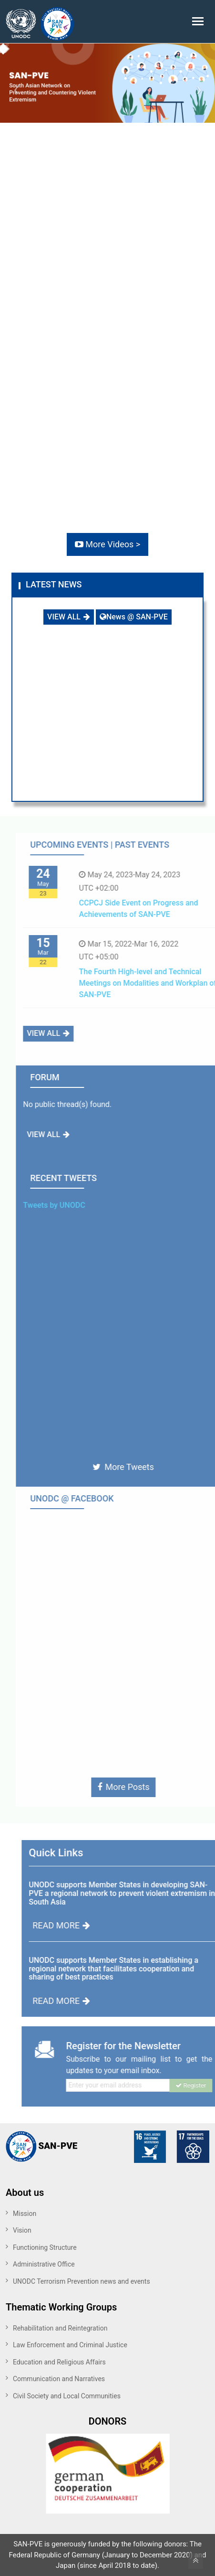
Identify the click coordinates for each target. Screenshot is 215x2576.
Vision (22, 2230)
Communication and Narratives (59, 2379)
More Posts (146, 1787)
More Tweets (145, 1467)
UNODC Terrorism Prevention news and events (81, 2281)
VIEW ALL (68, 616)
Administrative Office (44, 2264)
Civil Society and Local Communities (67, 2396)
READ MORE (84, 1925)
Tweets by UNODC (77, 1205)
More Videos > (107, 544)
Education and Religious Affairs (59, 2362)
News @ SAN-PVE (134, 616)
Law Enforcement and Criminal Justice (70, 2345)
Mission (24, 2213)
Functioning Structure (45, 2247)
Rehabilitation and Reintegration (60, 2328)
